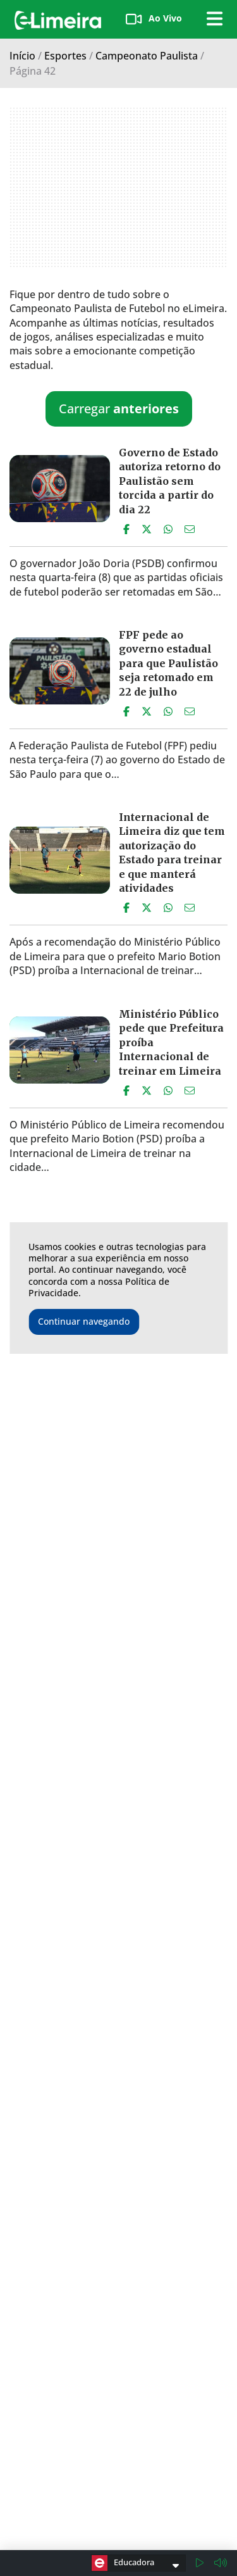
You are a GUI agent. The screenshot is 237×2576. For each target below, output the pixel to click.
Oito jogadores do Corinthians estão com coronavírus (166, 1762)
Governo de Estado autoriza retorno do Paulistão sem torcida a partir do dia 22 (170, 481)
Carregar (119, 408)
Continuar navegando (84, 1321)
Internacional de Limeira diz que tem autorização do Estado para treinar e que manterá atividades (172, 852)
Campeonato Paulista (146, 56)
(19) (182, 2541)
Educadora (123, 2563)
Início (22, 56)
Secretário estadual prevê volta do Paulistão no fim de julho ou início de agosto (170, 1421)
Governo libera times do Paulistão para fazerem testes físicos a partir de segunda (172, 1949)
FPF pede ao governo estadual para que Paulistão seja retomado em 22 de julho (168, 663)
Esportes (65, 56)
